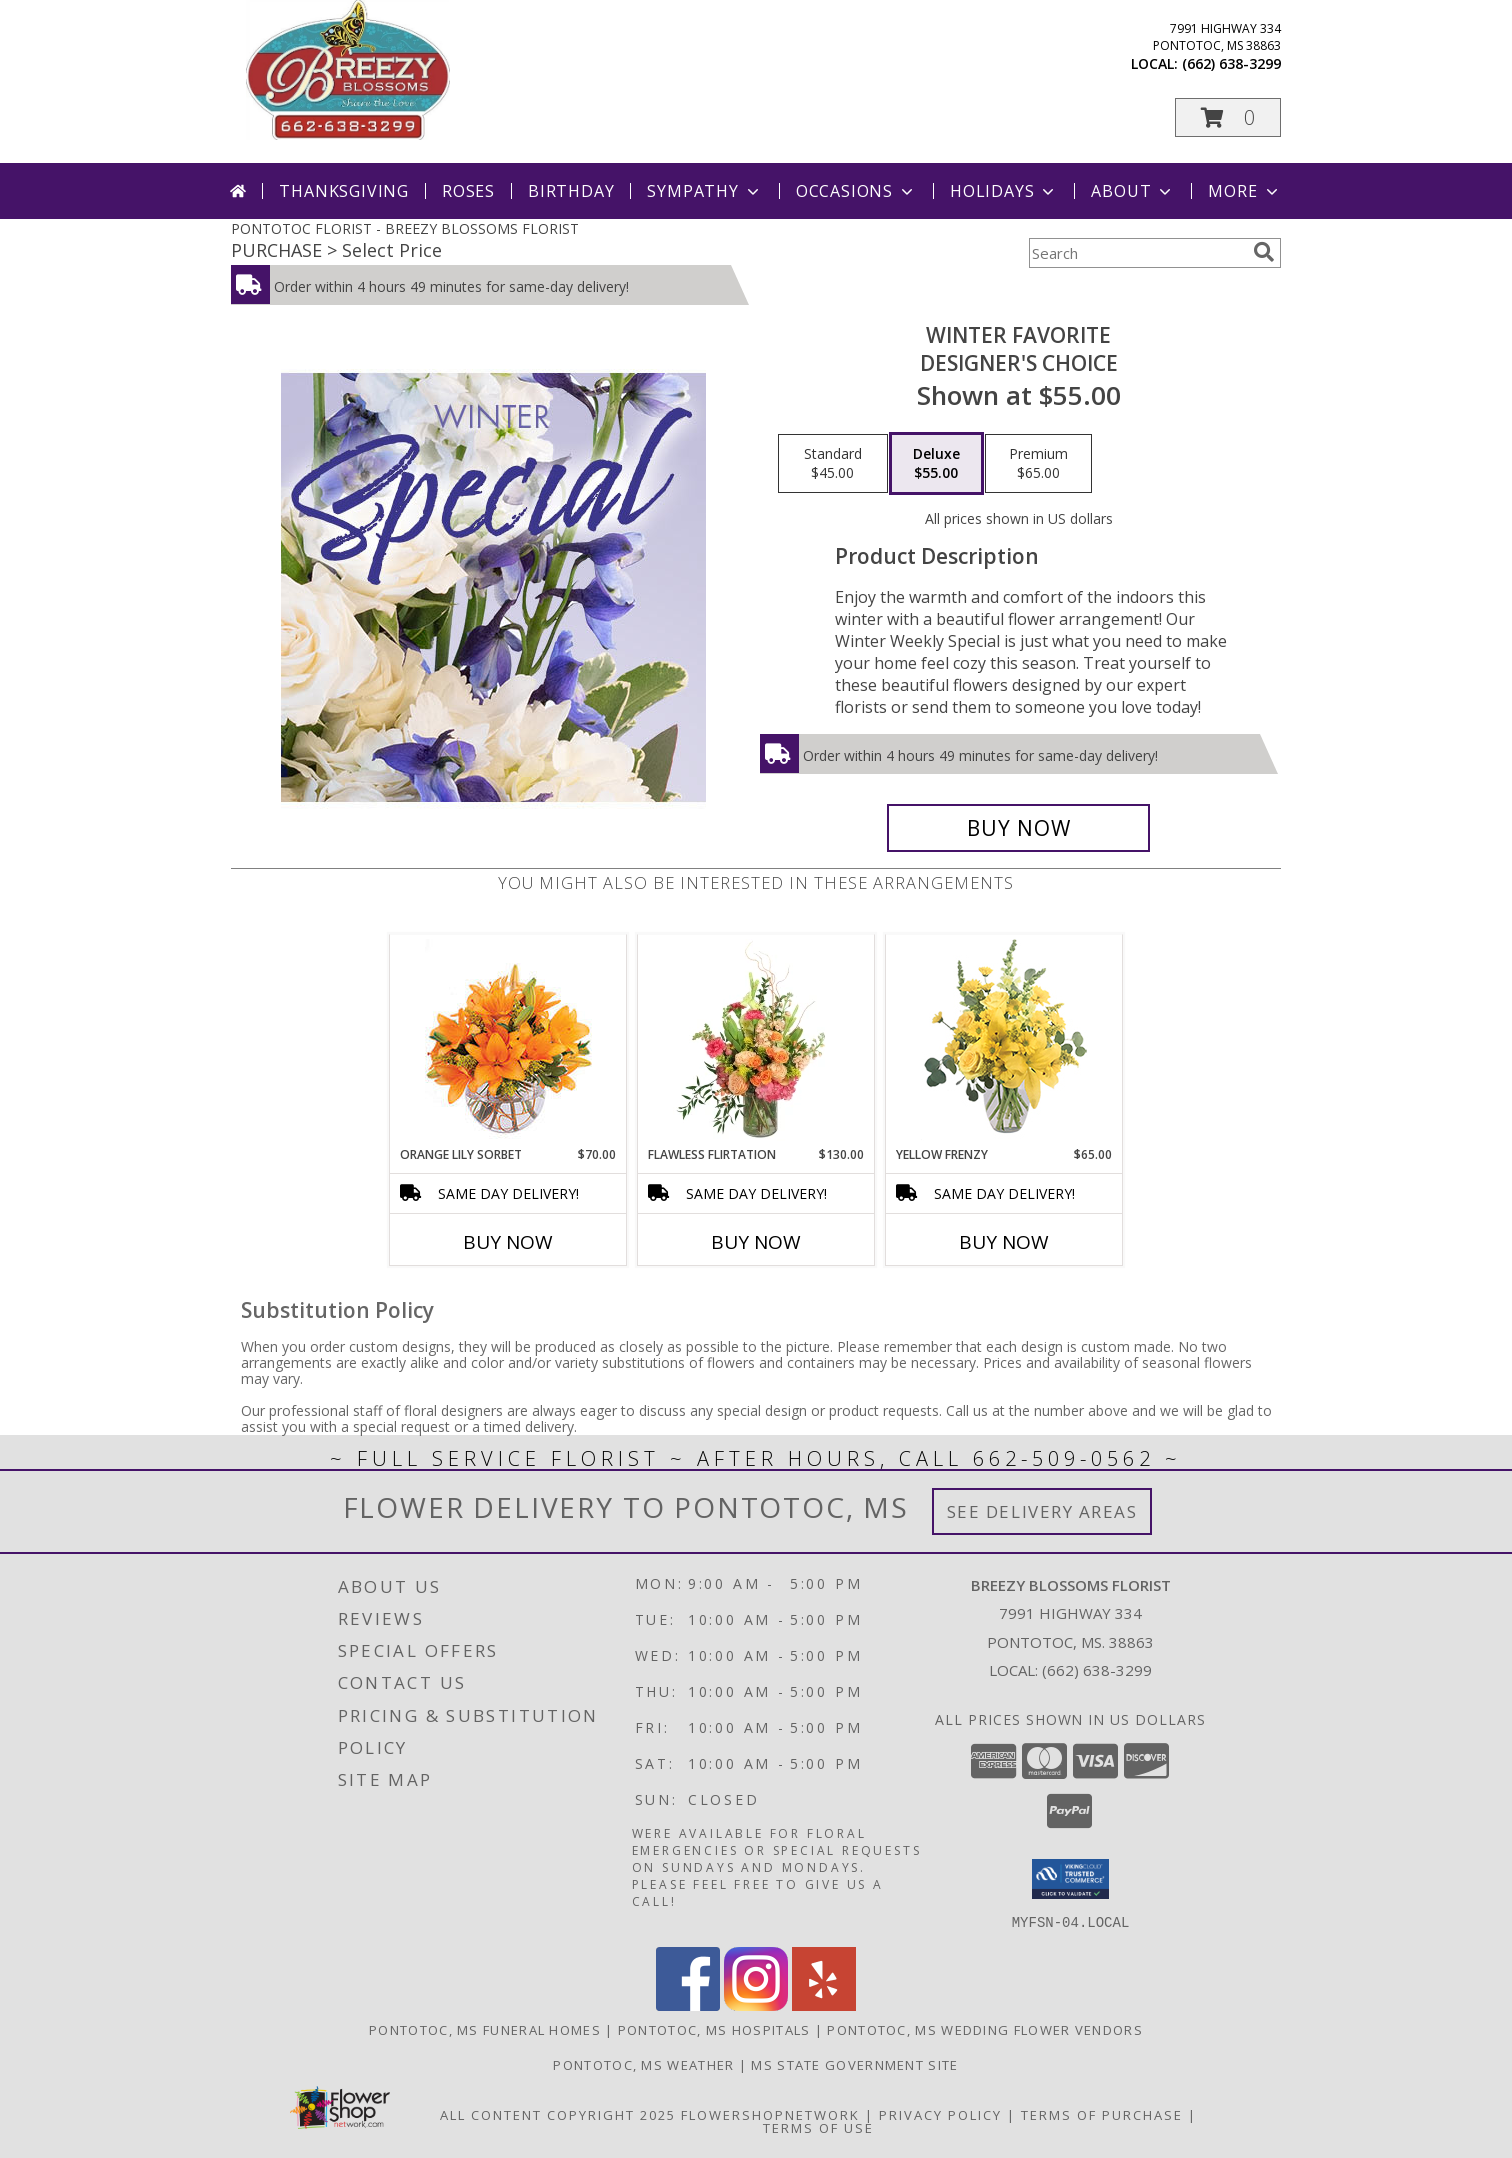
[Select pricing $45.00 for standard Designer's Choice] (833, 464)
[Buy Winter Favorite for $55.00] (1018, 828)
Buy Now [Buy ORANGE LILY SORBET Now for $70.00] (508, 1242)
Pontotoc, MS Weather (643, 2064)
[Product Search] (1137, 253)
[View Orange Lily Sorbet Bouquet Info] (508, 1040)
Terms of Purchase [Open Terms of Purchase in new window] (1102, 2114)
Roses (468, 191)
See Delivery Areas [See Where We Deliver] (1042, 1511)
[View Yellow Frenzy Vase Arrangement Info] (1004, 1040)
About (1133, 191)
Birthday (571, 191)
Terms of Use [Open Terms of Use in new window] (818, 2127)
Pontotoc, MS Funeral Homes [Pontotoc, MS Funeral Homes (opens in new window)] (485, 2029)
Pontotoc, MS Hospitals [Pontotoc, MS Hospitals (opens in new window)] (714, 2029)
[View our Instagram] (756, 2004)
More (1244, 191)
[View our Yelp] (824, 2004)
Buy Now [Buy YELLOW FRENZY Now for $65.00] (1004, 1242)
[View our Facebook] (688, 2004)
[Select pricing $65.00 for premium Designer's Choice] (1038, 464)
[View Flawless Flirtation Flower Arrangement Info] (756, 1040)
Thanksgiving (344, 191)
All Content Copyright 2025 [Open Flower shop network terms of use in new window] (558, 2114)
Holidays (1004, 191)
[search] (1264, 252)
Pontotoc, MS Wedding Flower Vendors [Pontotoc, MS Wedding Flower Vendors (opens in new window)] (985, 2029)
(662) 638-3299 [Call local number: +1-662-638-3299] (1231, 63)
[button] (1228, 117)
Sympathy (704, 191)
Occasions (856, 191)
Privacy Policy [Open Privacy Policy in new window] (940, 2114)
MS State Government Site (854, 2064)
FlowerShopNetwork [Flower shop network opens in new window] (770, 2114)
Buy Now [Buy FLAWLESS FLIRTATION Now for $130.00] (756, 1242)
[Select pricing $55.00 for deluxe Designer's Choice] (936, 464)
